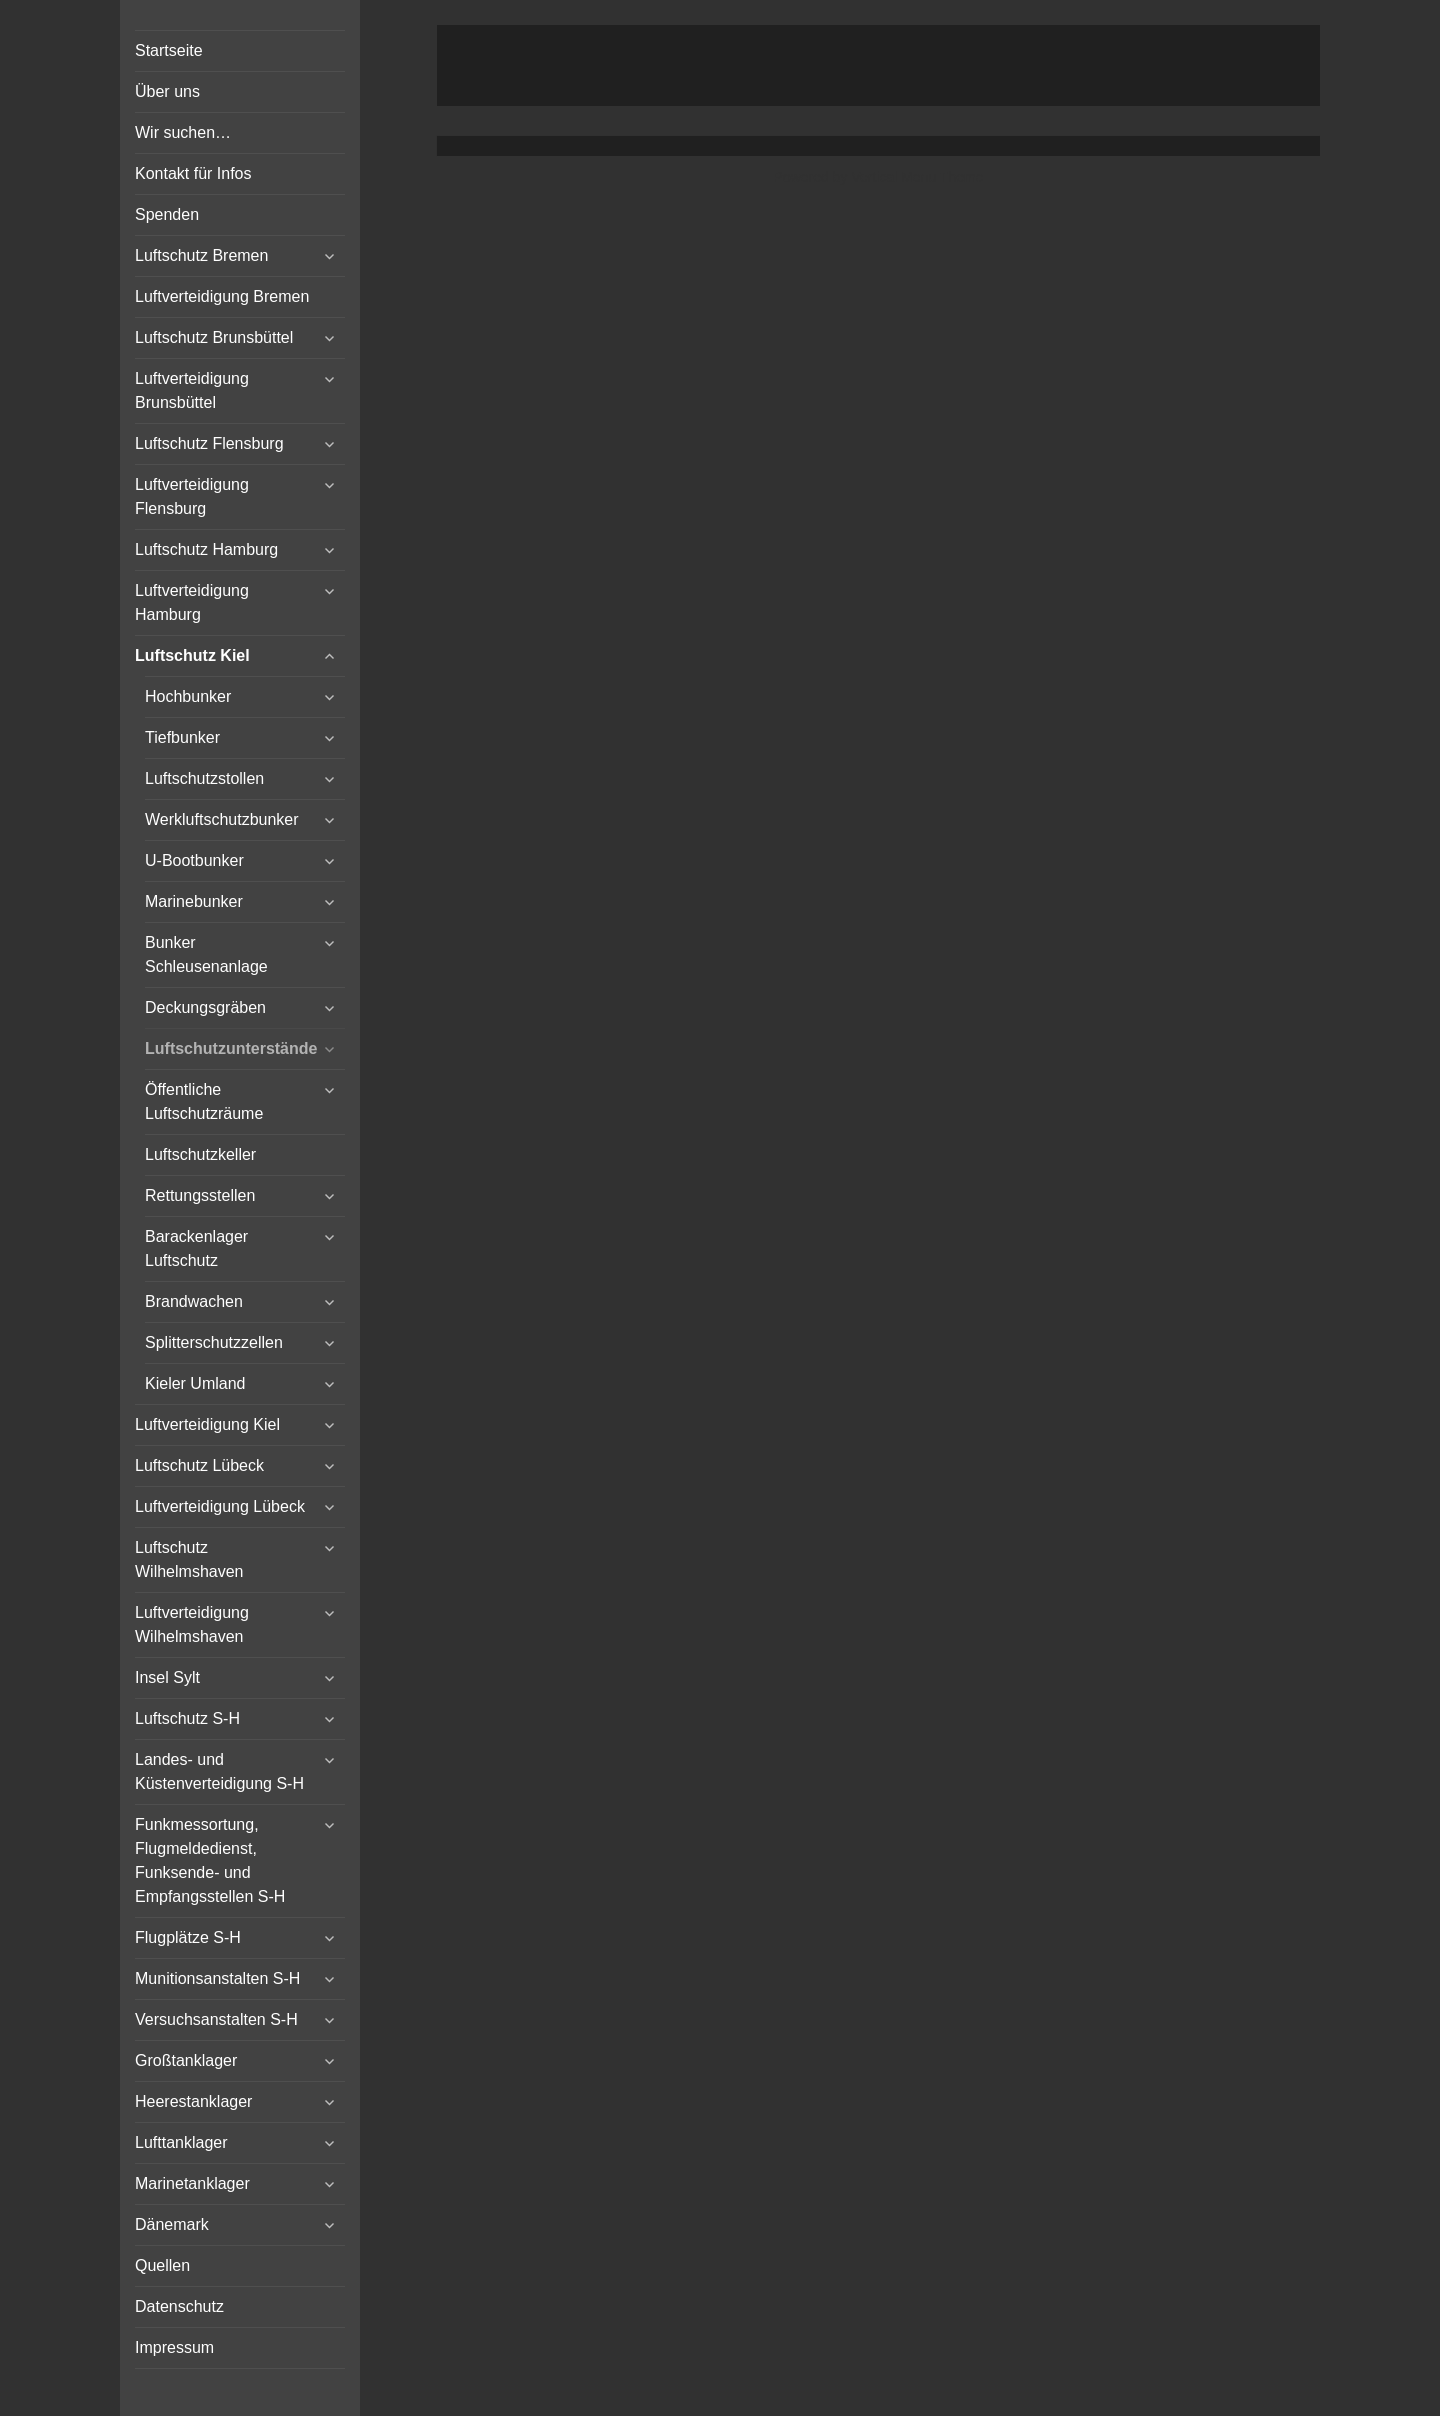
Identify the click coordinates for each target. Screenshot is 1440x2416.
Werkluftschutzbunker (222, 819)
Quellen (162, 2265)
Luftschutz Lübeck (199, 1465)
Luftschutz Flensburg (209, 443)
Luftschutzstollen (204, 778)
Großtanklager (186, 2060)
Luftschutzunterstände (231, 1048)
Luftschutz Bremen (201, 255)
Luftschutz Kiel (192, 655)
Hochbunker (188, 696)
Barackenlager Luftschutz (196, 1248)
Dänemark (172, 2224)
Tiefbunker (182, 737)
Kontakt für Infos (193, 173)
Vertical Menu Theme (917, 177)
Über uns (167, 91)
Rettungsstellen (200, 1195)
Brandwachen (194, 1301)
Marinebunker (194, 901)
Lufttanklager (181, 2142)
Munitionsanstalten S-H (217, 1978)
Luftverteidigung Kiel (207, 1424)
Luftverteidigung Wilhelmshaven (192, 1624)
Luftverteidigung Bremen (222, 296)
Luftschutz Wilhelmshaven (189, 1559)
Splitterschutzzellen (214, 1342)
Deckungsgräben (205, 1007)
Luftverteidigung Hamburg (192, 602)
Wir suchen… (183, 132)
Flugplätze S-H (188, 1937)
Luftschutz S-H (187, 1718)
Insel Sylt (167, 1677)
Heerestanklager (193, 2101)
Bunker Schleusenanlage (206, 954)
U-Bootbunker (194, 860)
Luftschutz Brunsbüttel (214, 337)
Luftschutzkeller (200, 1154)
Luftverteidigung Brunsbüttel (192, 390)
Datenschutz (179, 2306)
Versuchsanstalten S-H (216, 2019)
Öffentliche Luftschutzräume (204, 1101)
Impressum (174, 2347)
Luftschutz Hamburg (206, 549)
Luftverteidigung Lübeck (220, 1506)
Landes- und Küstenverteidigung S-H (219, 1771)
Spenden (167, 214)
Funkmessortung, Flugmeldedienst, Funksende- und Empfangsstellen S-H (210, 1860)
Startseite (169, 50)
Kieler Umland (195, 1383)
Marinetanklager (192, 2183)
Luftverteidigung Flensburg (192, 496)
